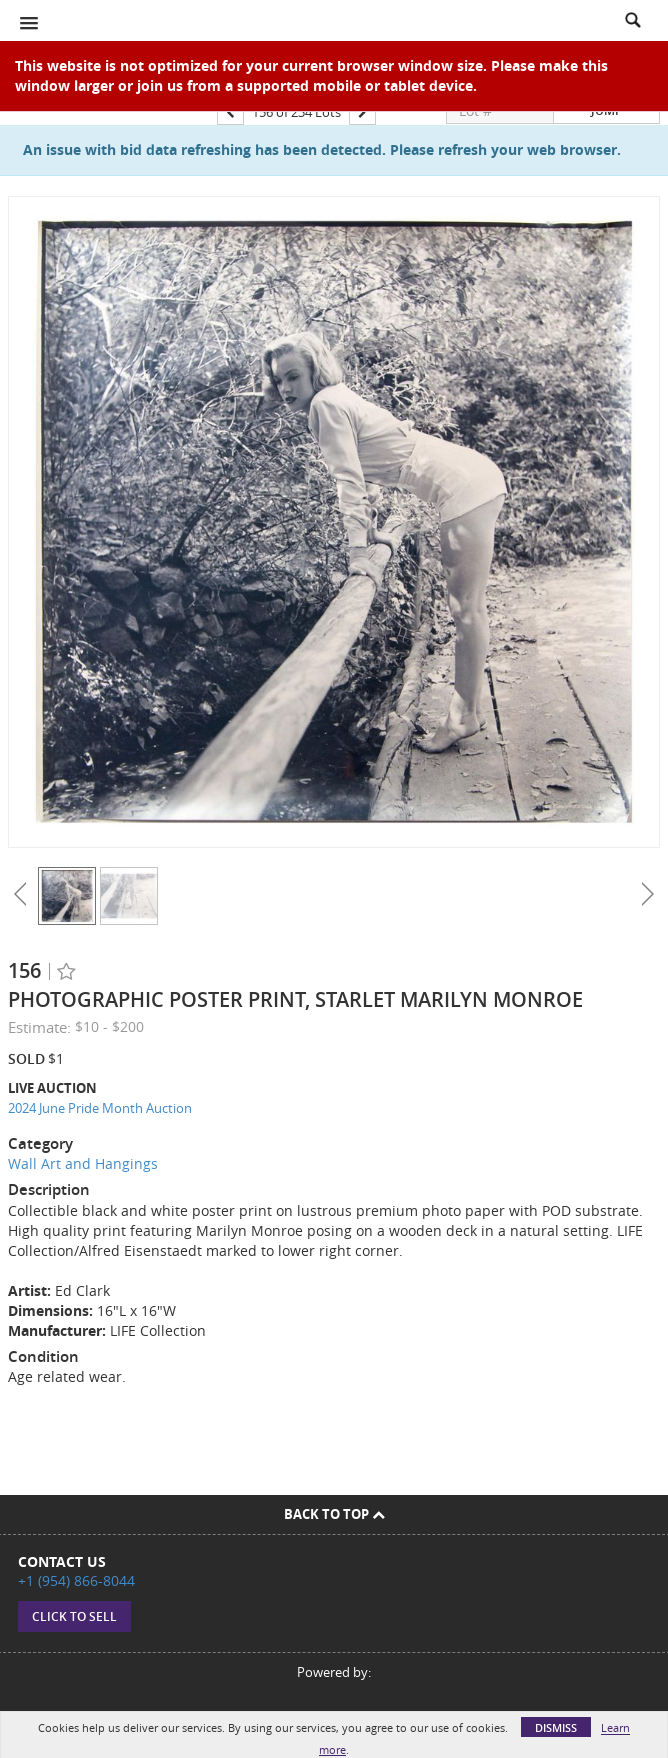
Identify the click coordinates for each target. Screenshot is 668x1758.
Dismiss (556, 1727)
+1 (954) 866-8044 (76, 1580)
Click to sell (74, 1616)
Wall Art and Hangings (83, 1163)
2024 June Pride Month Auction (100, 1108)
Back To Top (334, 1514)
